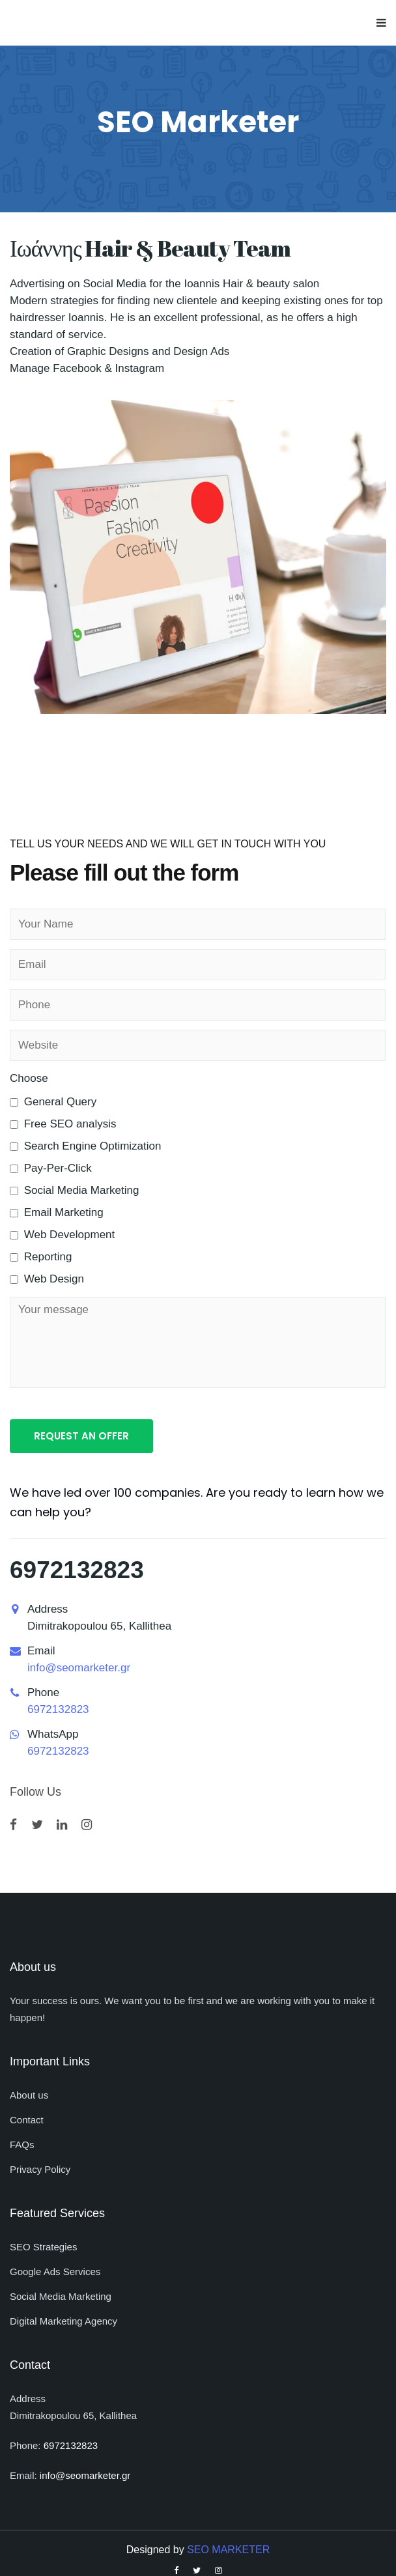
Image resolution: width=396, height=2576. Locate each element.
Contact (27, 2119)
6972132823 (77, 1570)
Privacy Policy (40, 2169)
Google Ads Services (55, 2271)
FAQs (22, 2144)
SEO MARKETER (228, 2549)
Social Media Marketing (60, 2296)
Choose (29, 1078)
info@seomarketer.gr (78, 1668)
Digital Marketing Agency (63, 2321)
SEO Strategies (43, 2246)
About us (29, 2095)
